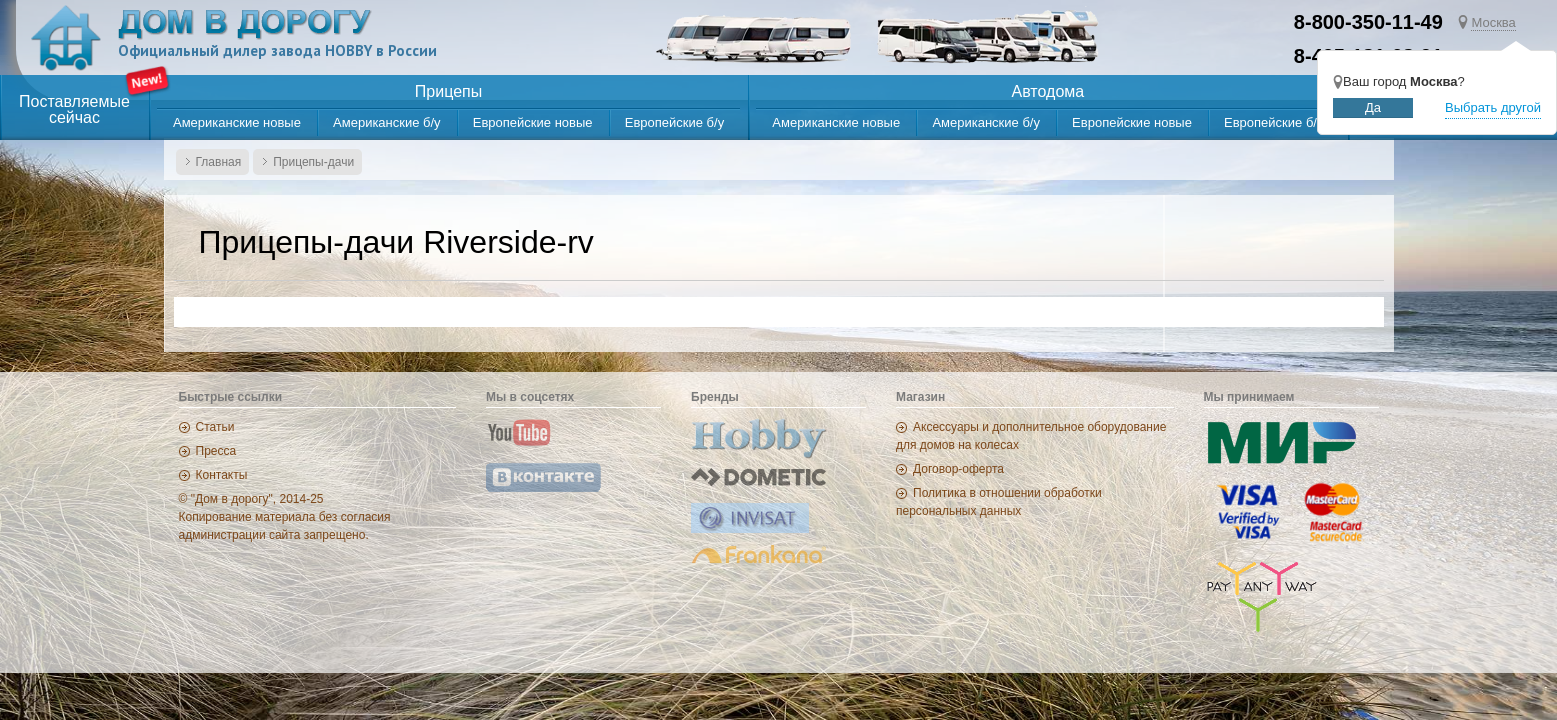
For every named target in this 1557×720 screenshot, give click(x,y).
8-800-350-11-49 (1368, 22)
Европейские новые (533, 122)
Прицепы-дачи (313, 162)
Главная (219, 162)
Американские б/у (387, 122)
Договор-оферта (958, 469)
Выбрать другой (1493, 107)
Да (1373, 107)
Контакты (222, 475)
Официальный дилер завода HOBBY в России (277, 50)
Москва (1493, 22)
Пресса (216, 451)
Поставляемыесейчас (74, 110)
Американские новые (237, 122)
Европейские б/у (674, 122)
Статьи (215, 427)
